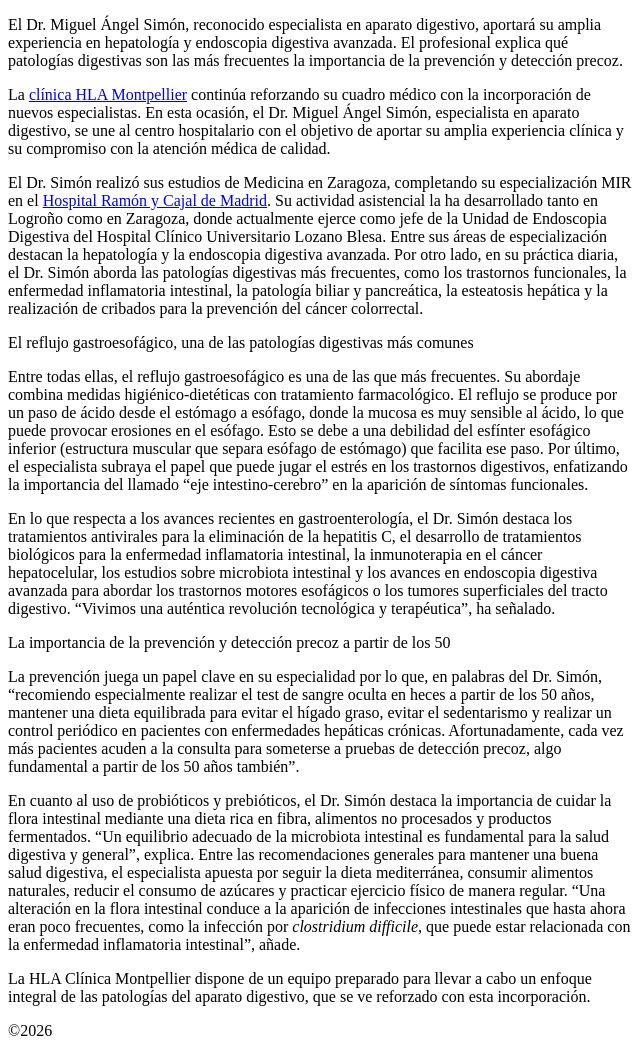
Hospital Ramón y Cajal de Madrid (155, 200)
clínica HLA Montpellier (108, 94)
